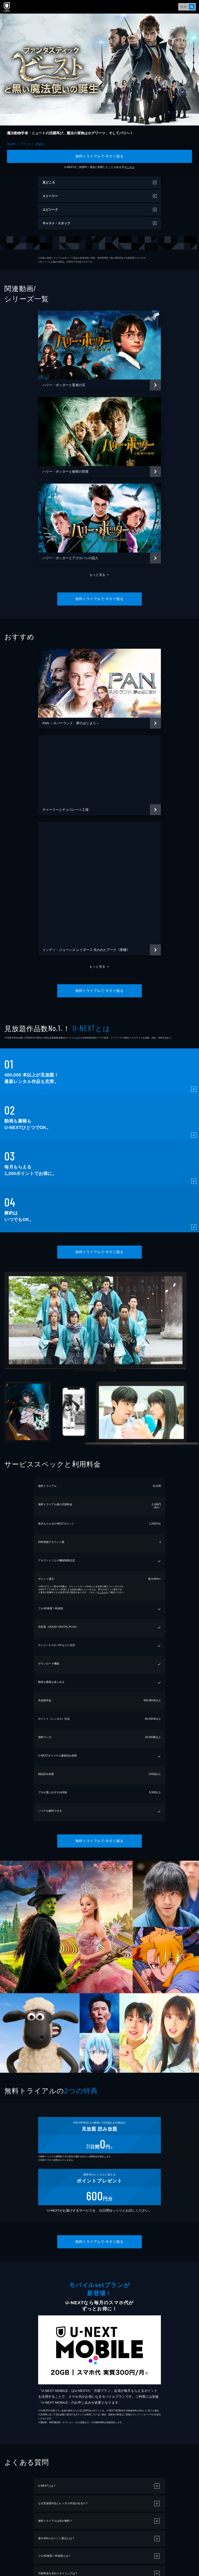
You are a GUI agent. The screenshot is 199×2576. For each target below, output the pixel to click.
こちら (131, 167)
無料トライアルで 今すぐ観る (99, 156)
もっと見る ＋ (99, 574)
